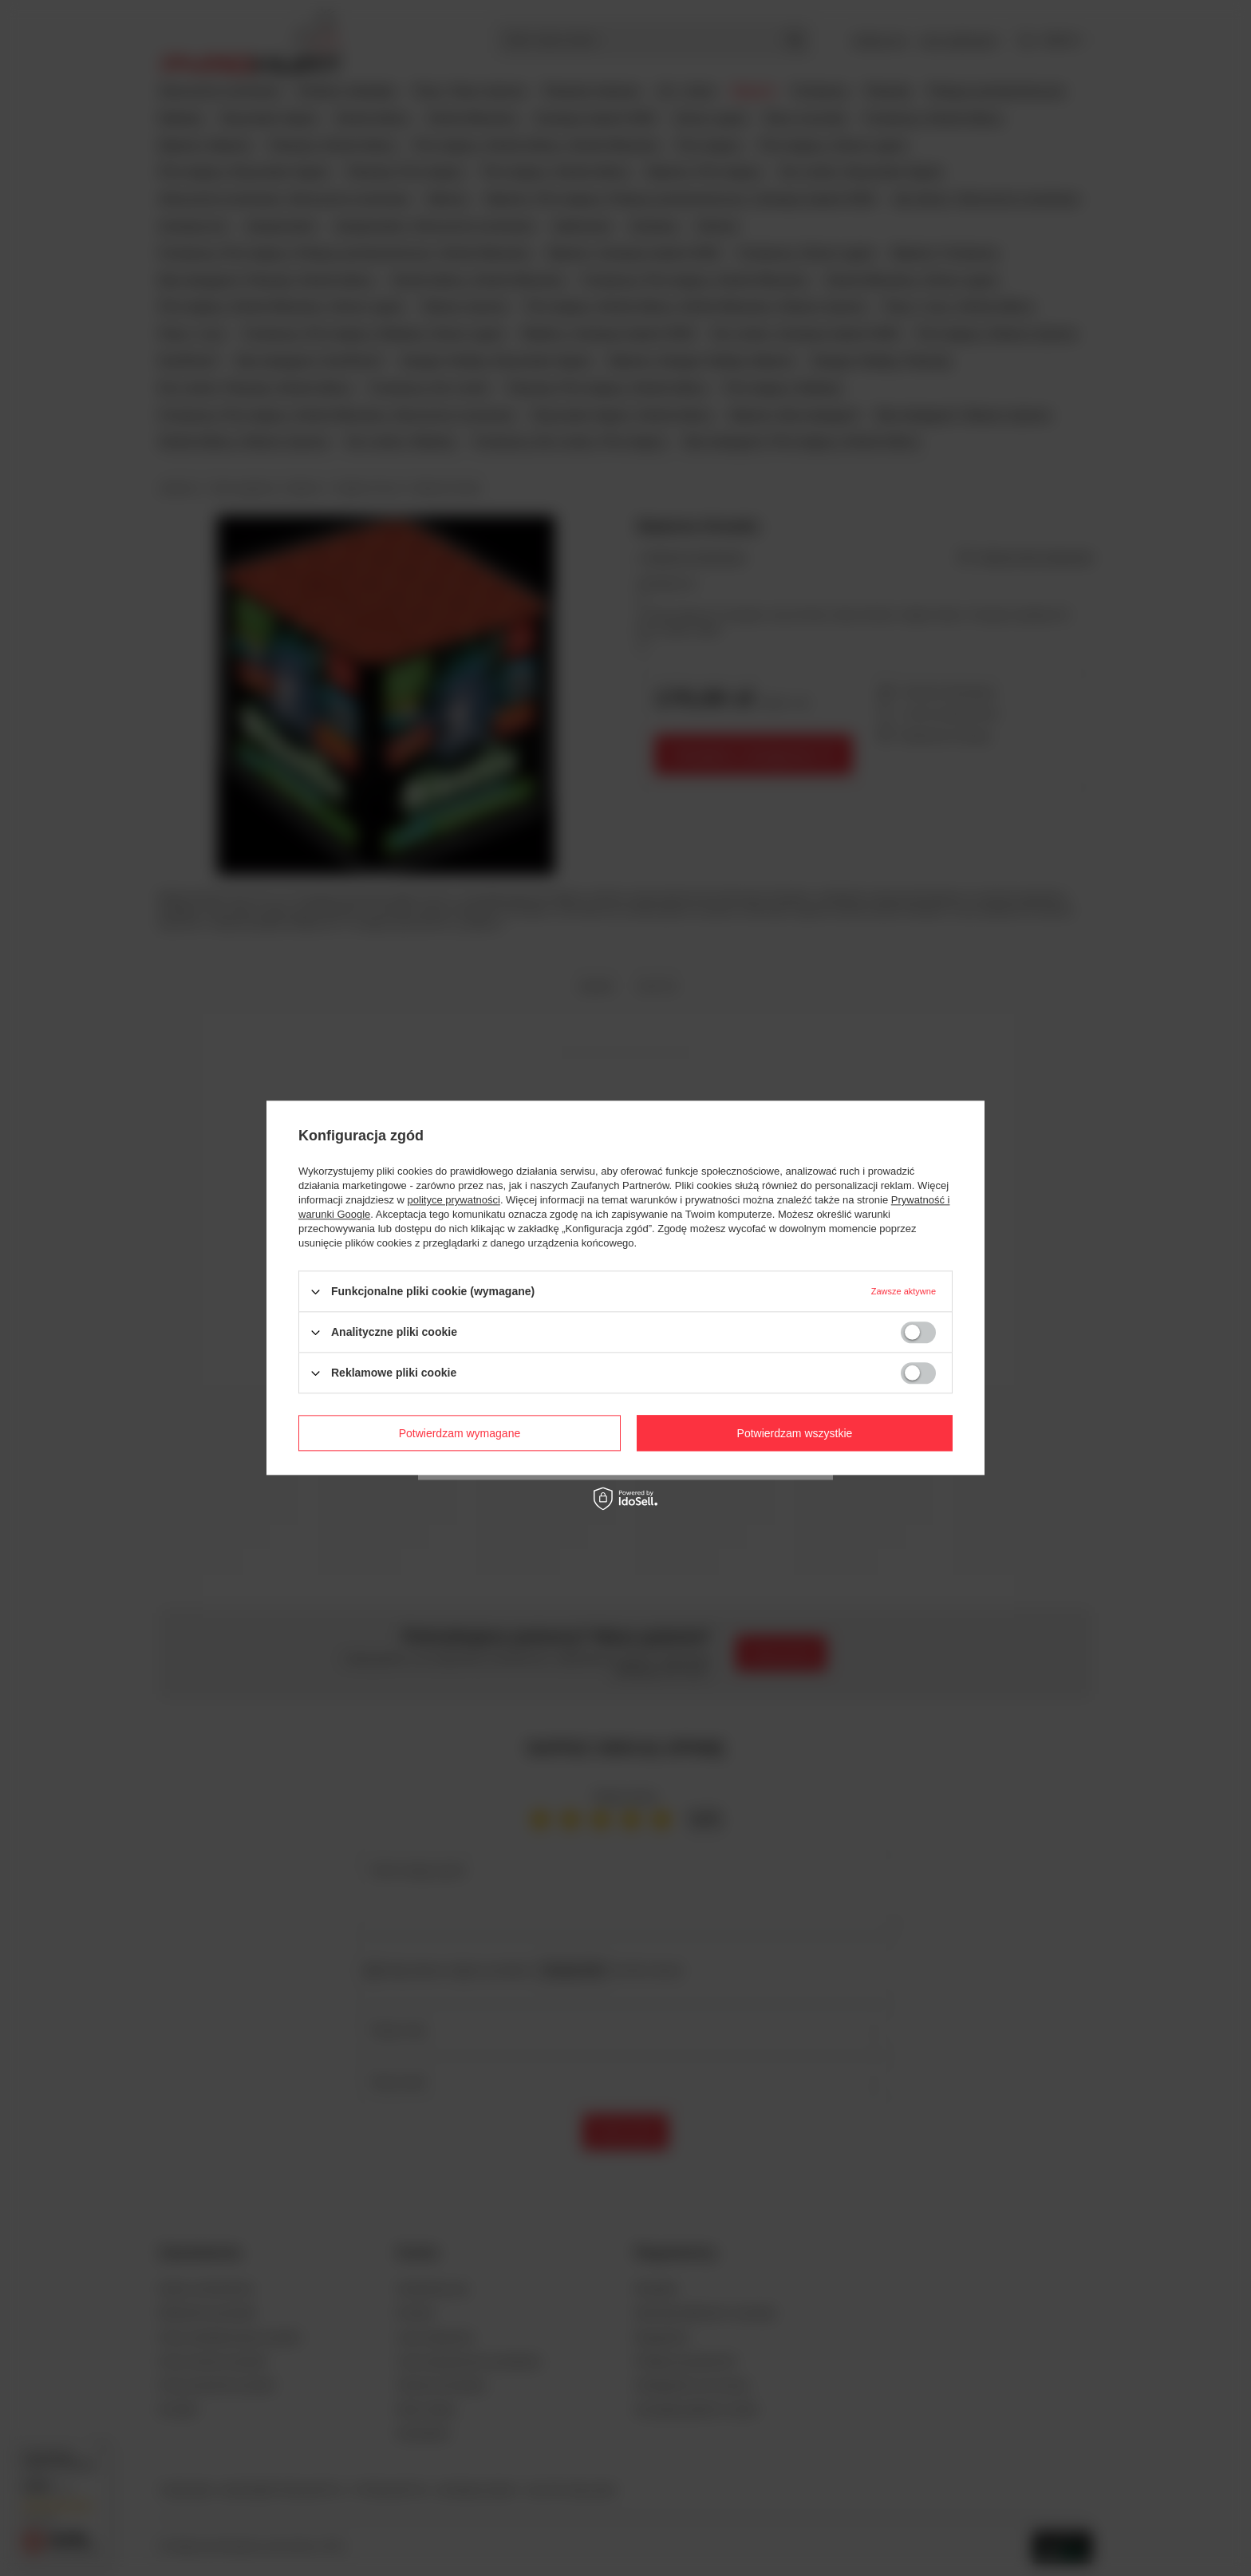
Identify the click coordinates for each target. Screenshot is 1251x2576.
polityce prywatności (454, 1200)
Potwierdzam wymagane (460, 1433)
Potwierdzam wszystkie (795, 1433)
